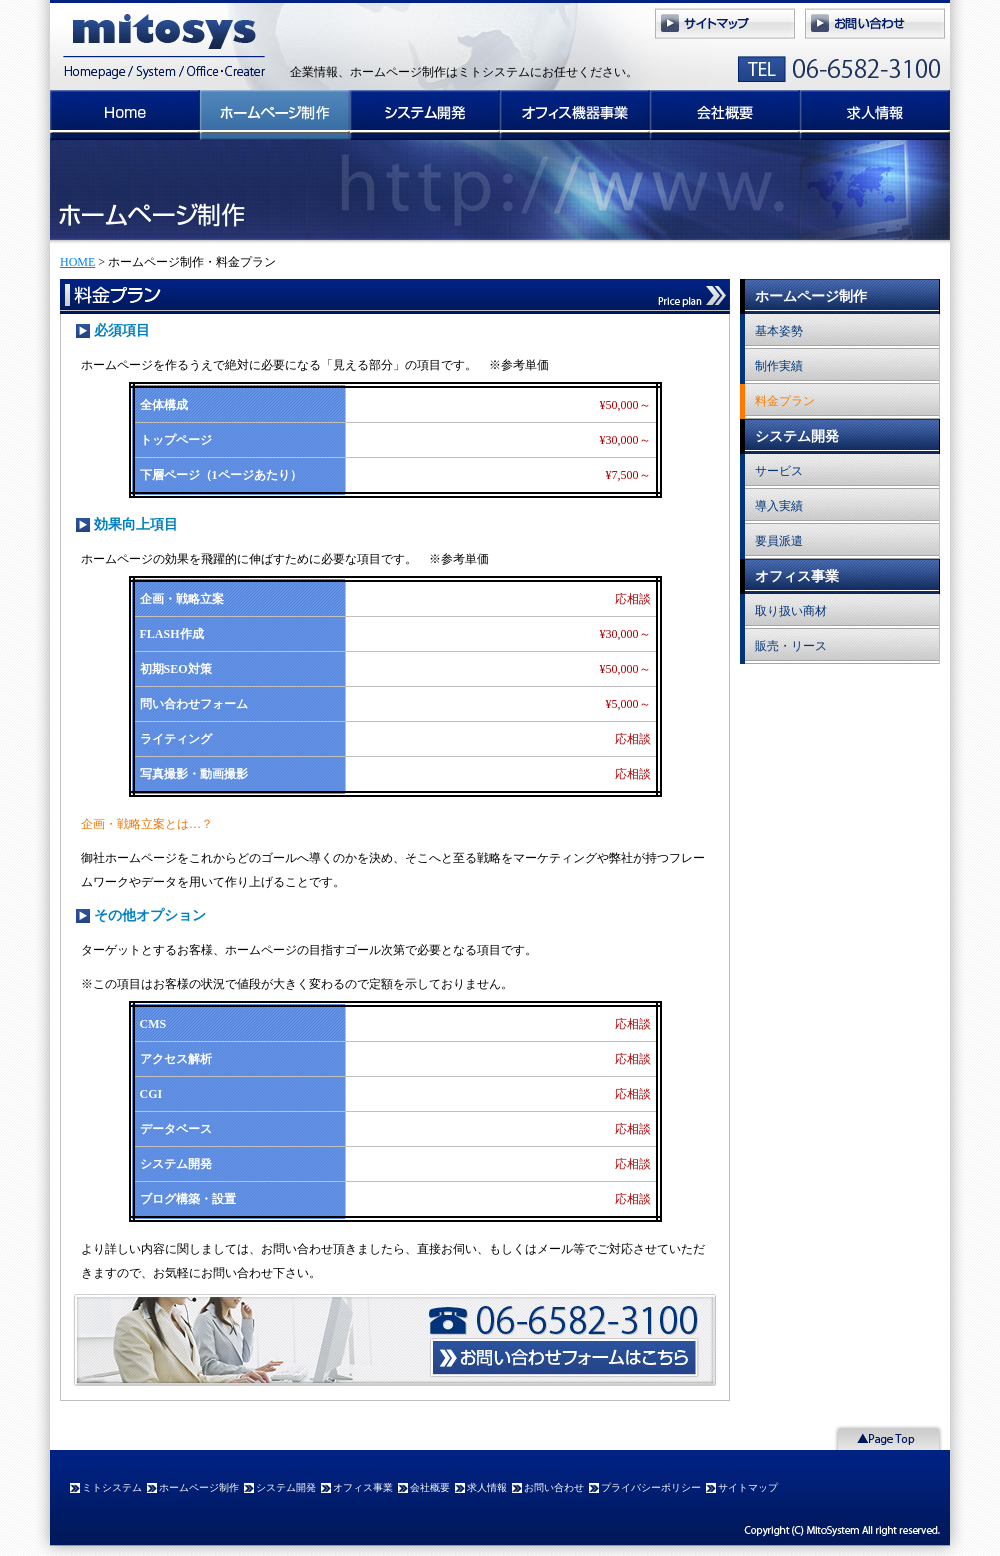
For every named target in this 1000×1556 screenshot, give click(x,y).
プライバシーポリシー (651, 1487)
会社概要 (725, 115)
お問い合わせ (554, 1487)
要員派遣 (779, 541)
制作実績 (779, 366)
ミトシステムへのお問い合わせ (875, 25)
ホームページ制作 (275, 115)
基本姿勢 (779, 331)
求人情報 (875, 115)
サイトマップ (725, 25)
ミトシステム (160, 45)
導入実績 (779, 506)
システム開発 (425, 115)
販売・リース (791, 646)
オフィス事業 (575, 115)
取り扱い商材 (791, 611)
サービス (779, 471)
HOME (77, 262)
